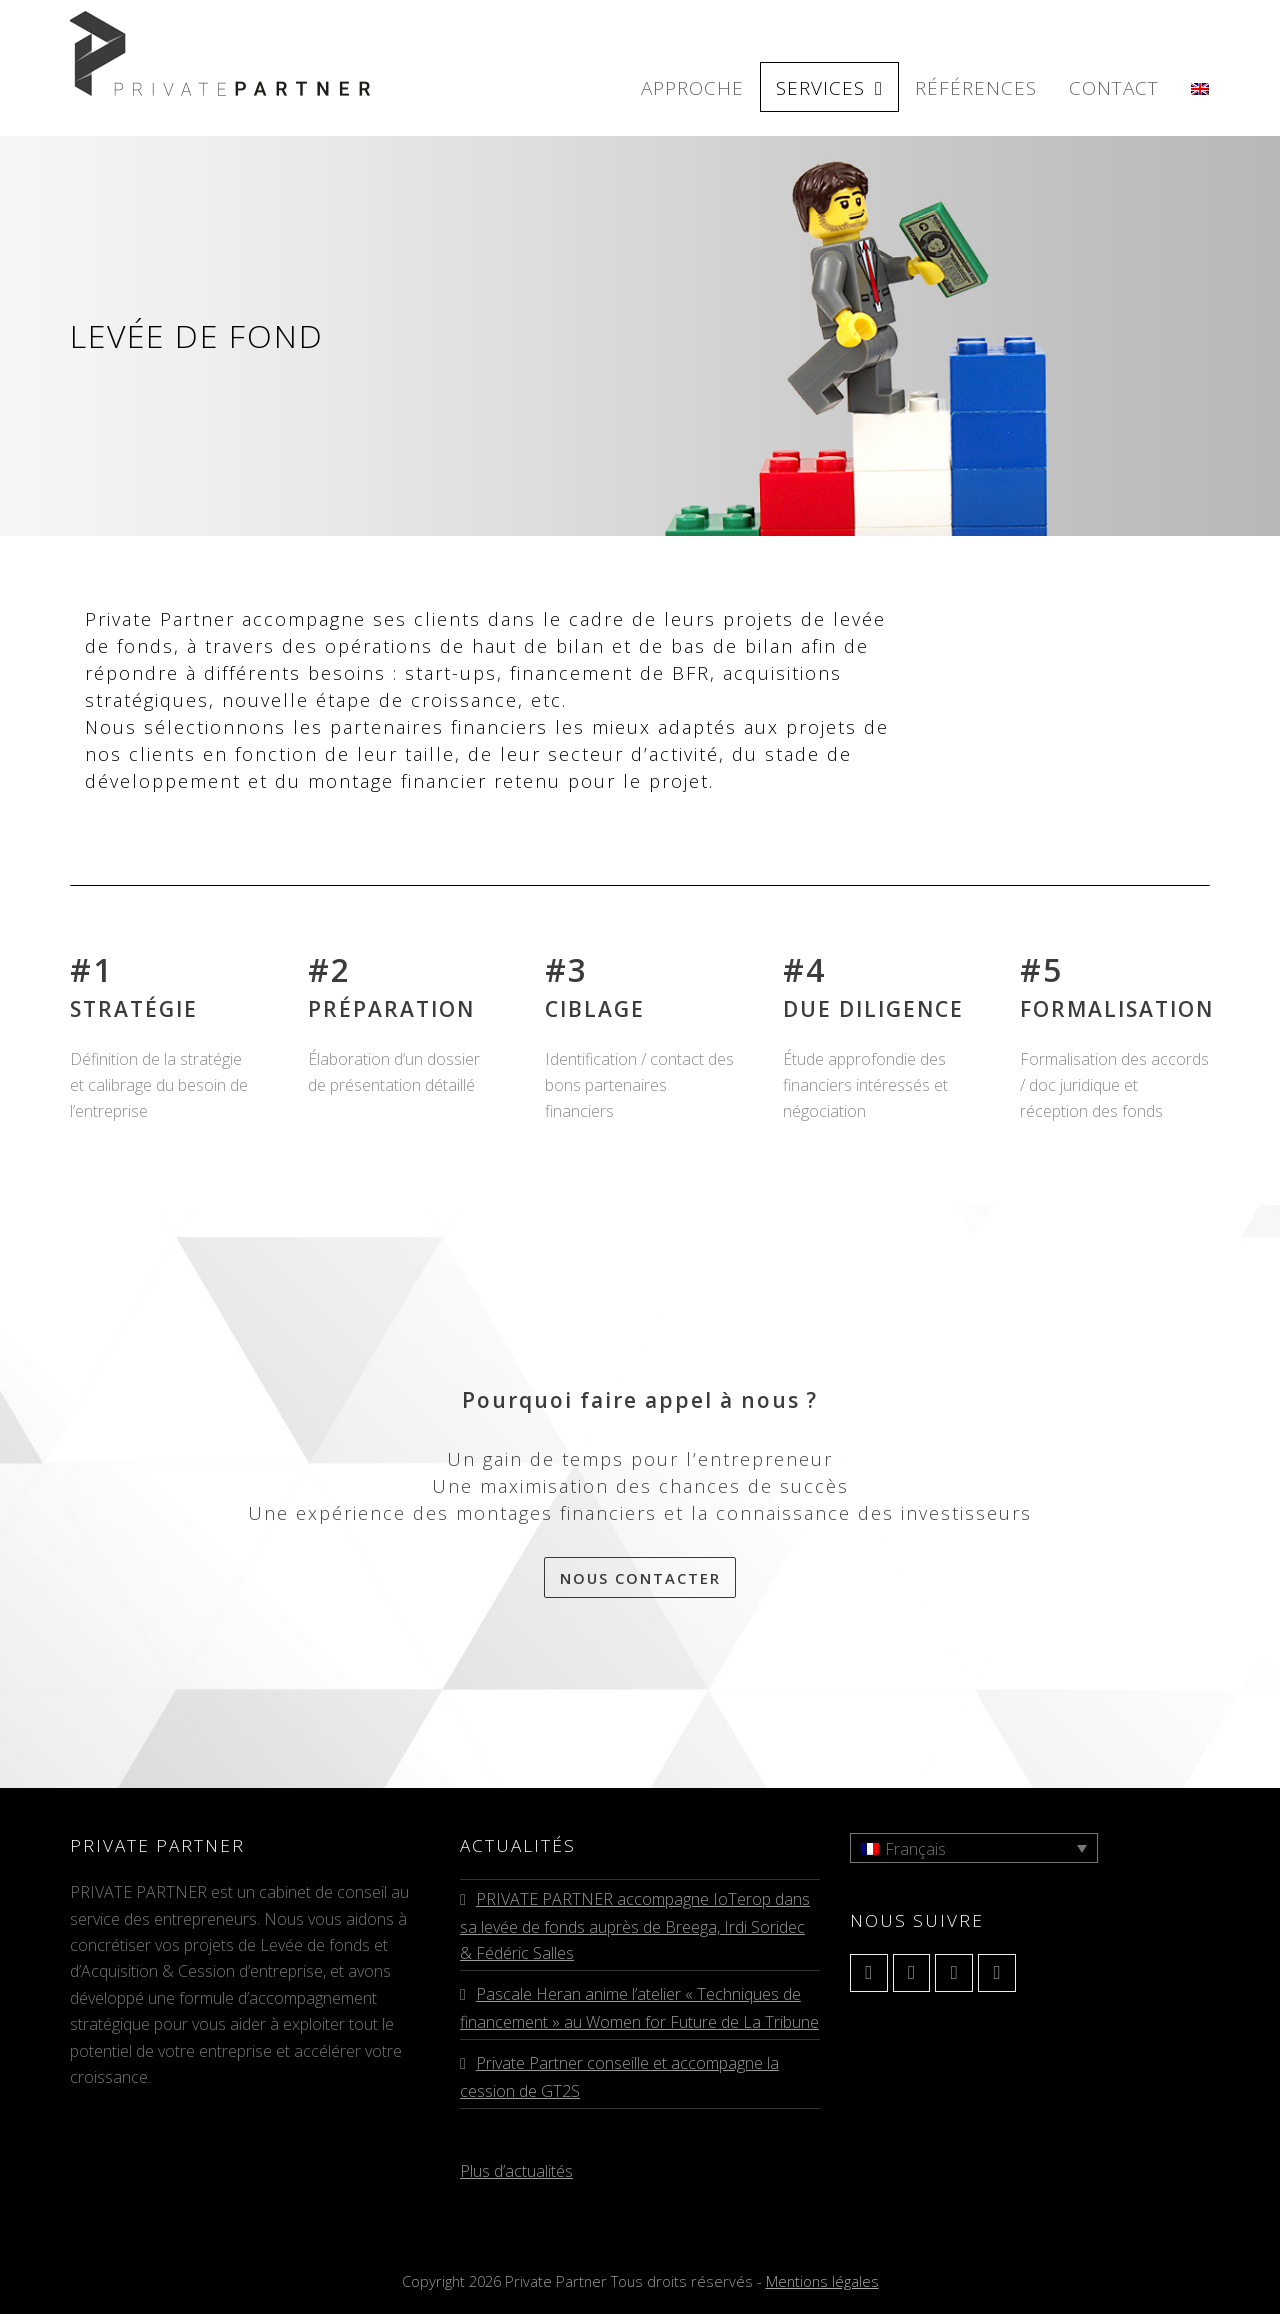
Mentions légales (822, 2281)
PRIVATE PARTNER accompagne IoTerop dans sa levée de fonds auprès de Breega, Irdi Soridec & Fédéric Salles (635, 1926)
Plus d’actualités (516, 2171)
